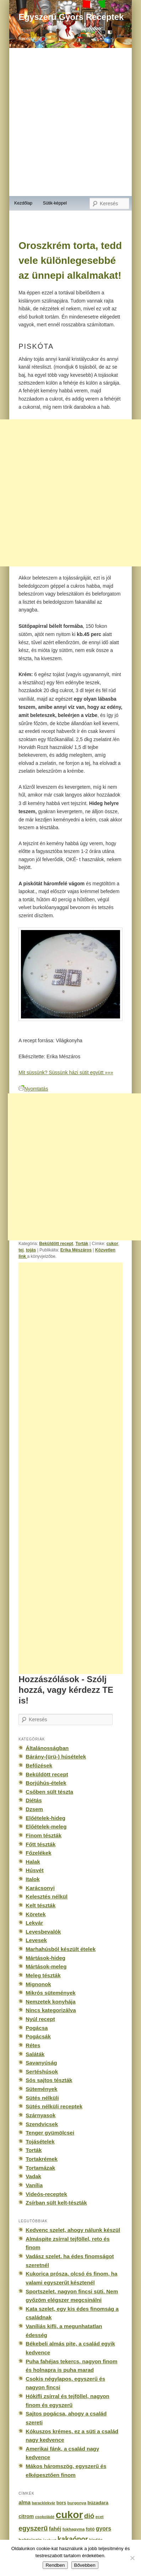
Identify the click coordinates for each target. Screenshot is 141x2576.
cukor (112, 1243)
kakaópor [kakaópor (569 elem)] (73, 2539)
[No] (132, 2557)
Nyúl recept (40, 2019)
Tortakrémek (42, 2159)
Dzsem (34, 1809)
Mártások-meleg (46, 1966)
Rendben (55, 2565)
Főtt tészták (40, 1844)
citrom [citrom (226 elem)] (26, 2516)
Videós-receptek (46, 2194)
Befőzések (39, 1765)
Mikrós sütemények (51, 1993)
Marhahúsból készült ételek (61, 1949)
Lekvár (34, 1923)
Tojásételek (40, 2141)
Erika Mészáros (76, 1250)
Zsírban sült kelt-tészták (56, 2203)
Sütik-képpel (55, 203)
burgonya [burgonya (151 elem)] (76, 2502)
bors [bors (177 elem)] (61, 2502)
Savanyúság (41, 2063)
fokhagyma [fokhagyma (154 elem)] (74, 2529)
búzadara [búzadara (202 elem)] (97, 2502)
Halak (33, 1862)
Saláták (35, 2054)
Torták (81, 1243)
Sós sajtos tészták (49, 2080)
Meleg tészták (43, 1975)
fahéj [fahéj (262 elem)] (55, 2529)
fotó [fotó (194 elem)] (90, 2529)
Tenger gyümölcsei (50, 2133)
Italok (33, 1879)
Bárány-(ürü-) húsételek (56, 1757)
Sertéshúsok (42, 2072)
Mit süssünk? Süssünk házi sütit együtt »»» (65, 1072)
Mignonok (38, 1984)
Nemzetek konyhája (51, 2002)
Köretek (35, 1914)
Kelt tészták (40, 1905)
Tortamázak (40, 2168)
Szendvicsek (42, 2124)
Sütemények (41, 2089)
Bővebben (85, 2565)
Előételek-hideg (45, 1818)
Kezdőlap (23, 203)
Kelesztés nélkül (46, 1896)
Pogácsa (37, 2028)
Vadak (33, 2176)
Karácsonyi (40, 1888)
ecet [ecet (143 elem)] (100, 2517)
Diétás (34, 1800)
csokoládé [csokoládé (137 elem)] (45, 2517)
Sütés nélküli (42, 2098)
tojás (31, 1250)
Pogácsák (38, 2036)
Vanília (34, 2185)
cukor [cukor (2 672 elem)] (69, 2514)
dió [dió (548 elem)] (89, 2516)
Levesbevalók (43, 1932)
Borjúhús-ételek (46, 1783)
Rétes (33, 2045)
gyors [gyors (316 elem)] (103, 2529)
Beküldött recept (56, 1243)
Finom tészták (43, 1835)
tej (20, 1250)
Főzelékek (38, 1853)
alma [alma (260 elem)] (24, 2502)
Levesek (36, 1940)
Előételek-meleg (46, 1827)
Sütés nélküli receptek (54, 2106)
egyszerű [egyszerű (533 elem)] (33, 2528)
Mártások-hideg (45, 1958)
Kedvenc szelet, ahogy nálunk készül (73, 2230)
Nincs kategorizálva (51, 2010)
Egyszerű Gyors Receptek (71, 17)
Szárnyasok (40, 2115)
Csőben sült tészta (49, 1792)
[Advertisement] (78, 1468)
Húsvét (35, 1870)
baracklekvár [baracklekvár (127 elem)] (43, 2503)
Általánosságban (47, 1748)
